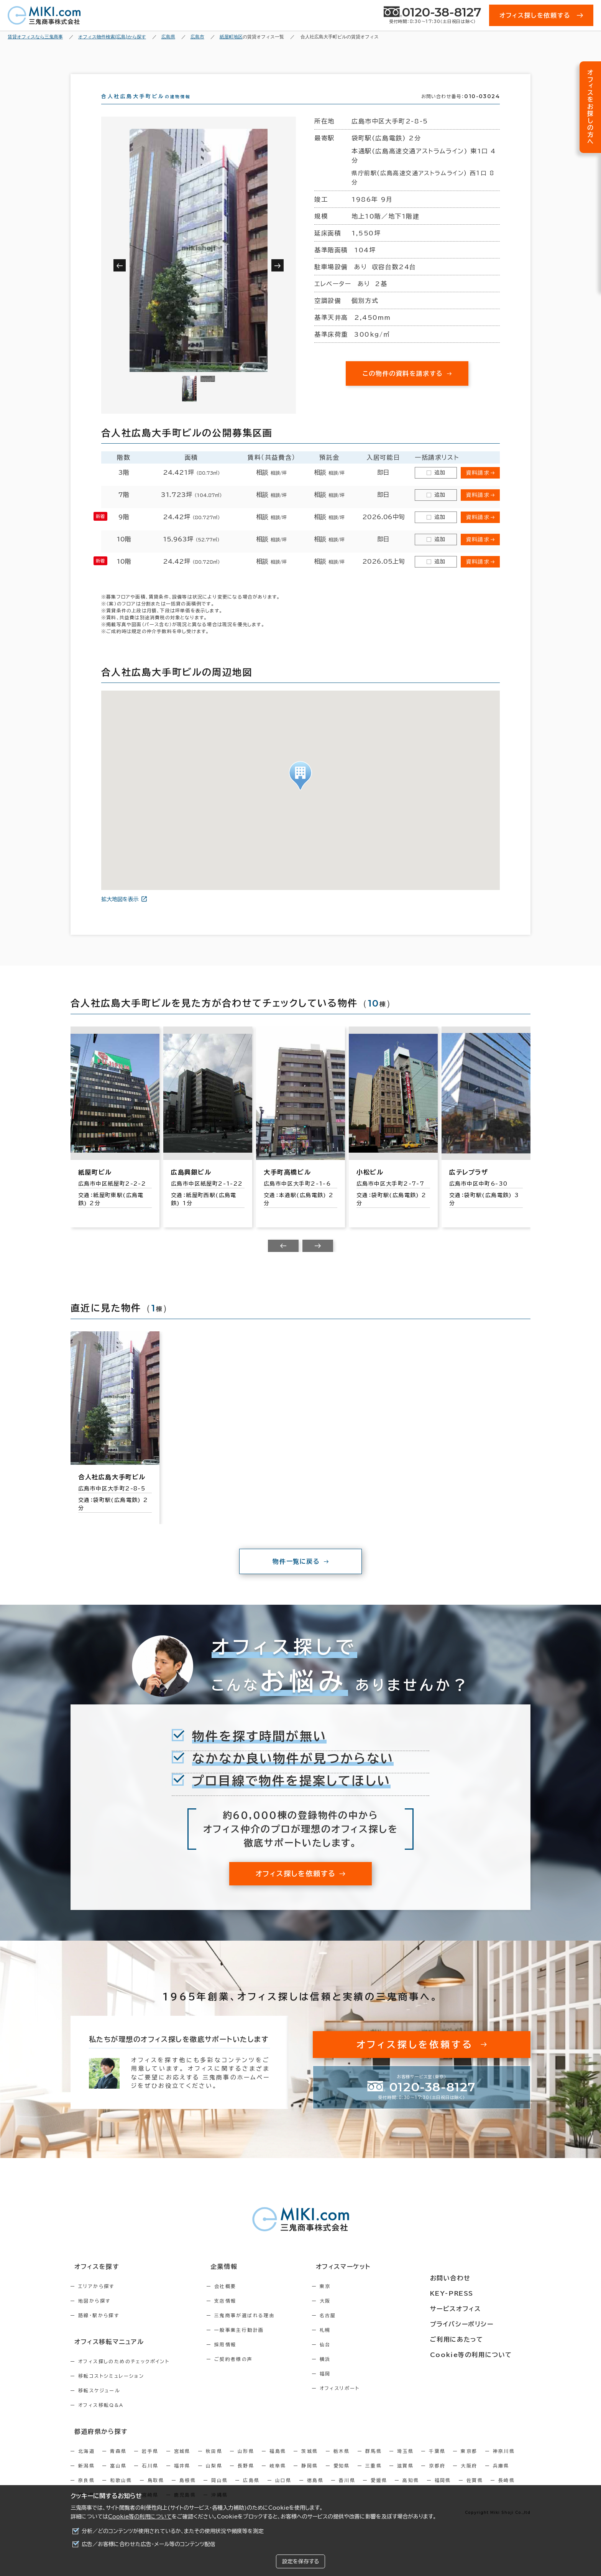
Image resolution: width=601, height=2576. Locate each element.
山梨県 (214, 2477)
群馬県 (373, 2462)
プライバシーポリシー (481, 2323)
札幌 (357, 2343)
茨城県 (309, 2462)
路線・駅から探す (98, 2329)
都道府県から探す (96, 2443)
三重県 (373, 2477)
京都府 (437, 2477)
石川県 (150, 2477)
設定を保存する (300, 2561)
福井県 (182, 2477)
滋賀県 (405, 2477)
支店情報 (242, 2314)
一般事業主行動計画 (256, 2343)
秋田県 (214, 2462)
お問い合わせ (470, 2280)
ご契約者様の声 (250, 2372)
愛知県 (341, 2477)
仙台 (357, 2358)
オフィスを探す (92, 2280)
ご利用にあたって (476, 2337)
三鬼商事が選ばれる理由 (261, 2329)
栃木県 (341, 2462)
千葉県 (437, 2462)
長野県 (246, 2477)
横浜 (357, 2372)
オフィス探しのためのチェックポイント (123, 2374)
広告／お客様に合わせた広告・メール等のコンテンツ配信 (148, 2544)
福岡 (357, 2387)
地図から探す (94, 2314)
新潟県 (86, 2477)
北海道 (86, 2462)
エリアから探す (96, 2300)
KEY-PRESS (472, 2295)
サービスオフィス (475, 2309)
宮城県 (182, 2462)
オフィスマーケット (371, 2280)
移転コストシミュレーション (111, 2388)
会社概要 (242, 2300)
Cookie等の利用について (140, 2516)
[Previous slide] (283, 1259)
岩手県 (150, 2462)
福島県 (277, 2462)
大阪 (357, 2314)
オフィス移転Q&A (101, 2417)
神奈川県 (504, 2462)
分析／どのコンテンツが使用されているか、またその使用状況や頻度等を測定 (173, 2531)
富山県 (118, 2477)
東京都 (469, 2462)
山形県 (246, 2462)
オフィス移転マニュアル (104, 2354)
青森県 (118, 2462)
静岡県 (309, 2477)
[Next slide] (317, 1259)
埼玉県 (405, 2462)
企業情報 (236, 2280)
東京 (357, 2300)
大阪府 (469, 2477)
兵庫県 (501, 2477)
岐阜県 (277, 2477)
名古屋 (360, 2329)
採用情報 (242, 2358)
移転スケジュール (99, 2403)
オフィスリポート (372, 2402)
